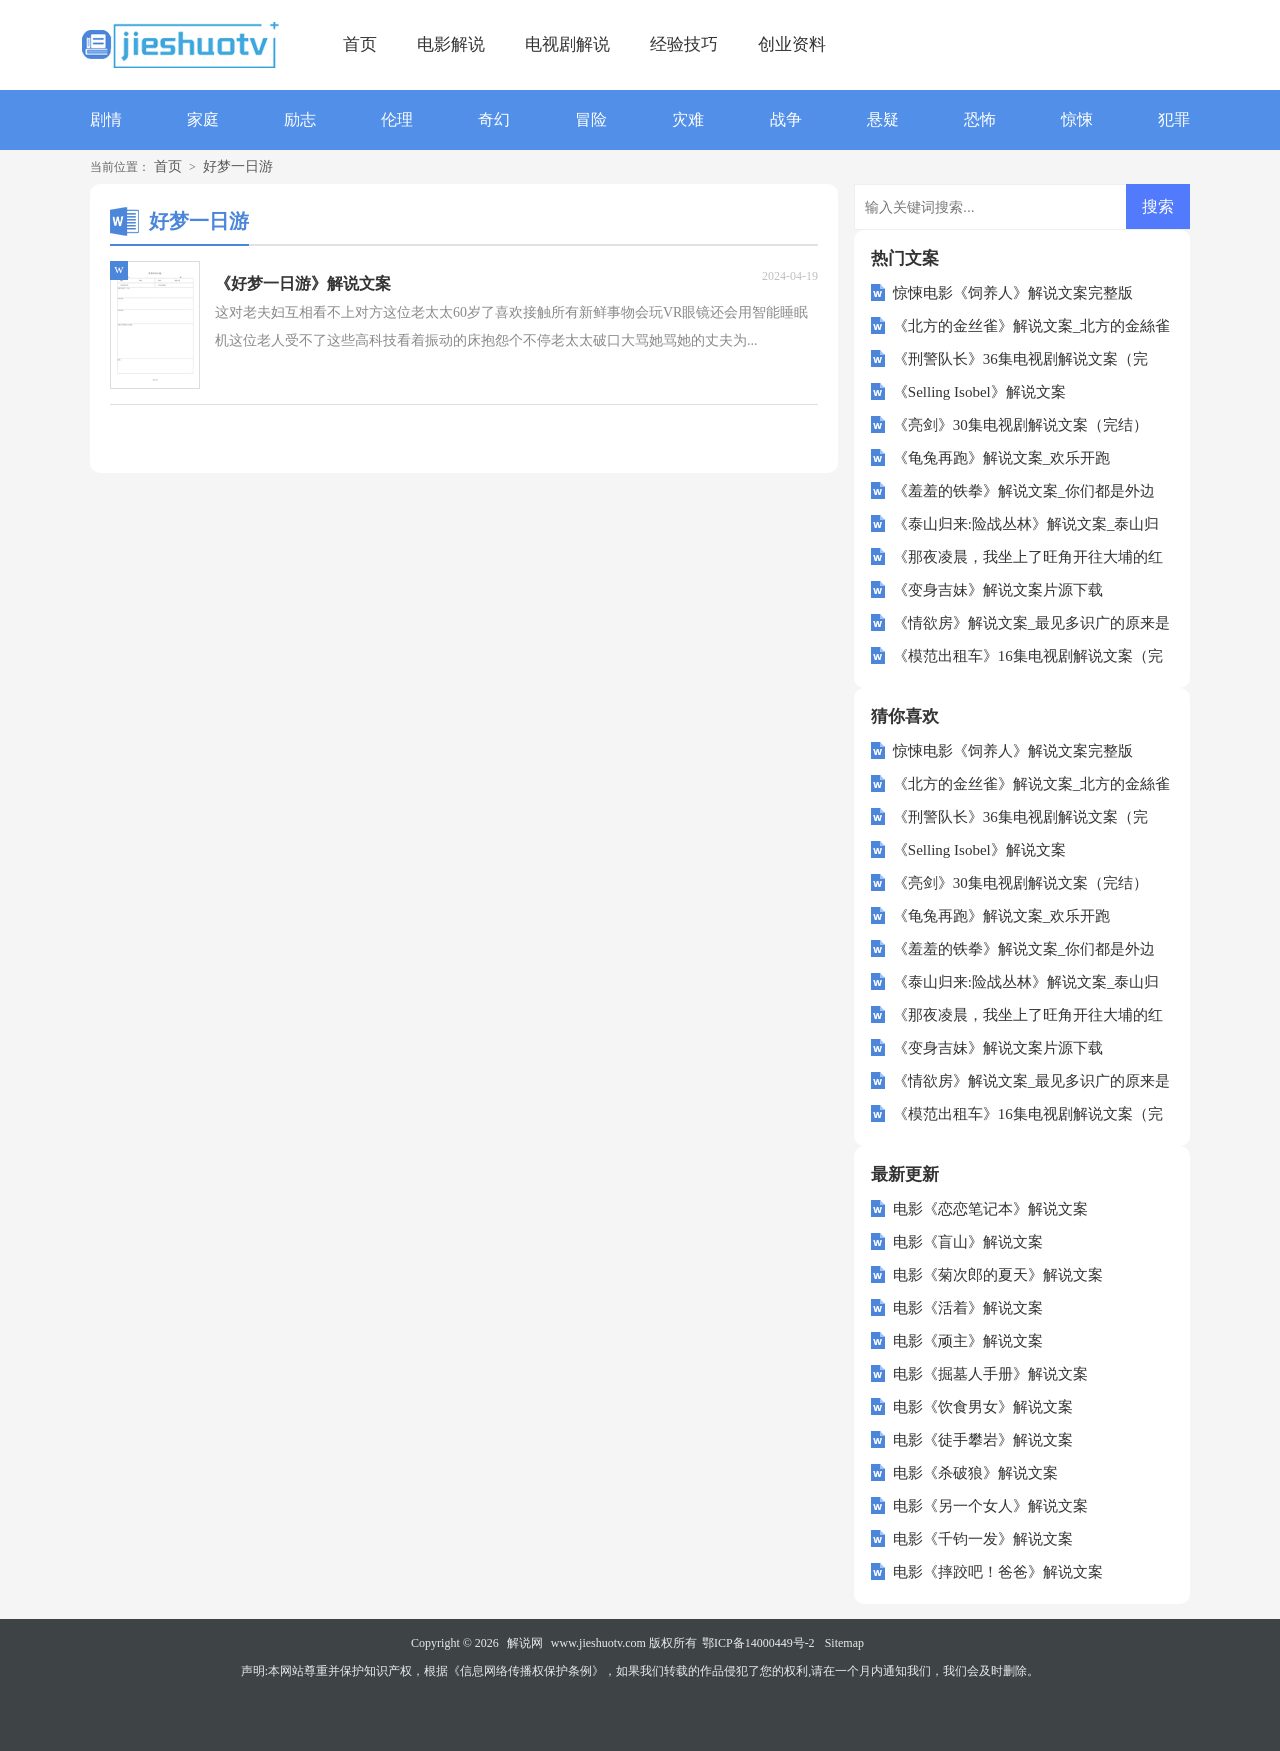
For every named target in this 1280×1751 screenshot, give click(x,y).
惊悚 (1077, 119)
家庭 (203, 119)
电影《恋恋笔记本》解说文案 (990, 1209)
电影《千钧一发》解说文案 (983, 1539)
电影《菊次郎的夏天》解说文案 (998, 1275)
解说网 (525, 1643)
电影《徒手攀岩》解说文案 (983, 1440)
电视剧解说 (567, 44)
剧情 (106, 119)
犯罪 (1174, 119)
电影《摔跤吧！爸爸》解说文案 (998, 1572)
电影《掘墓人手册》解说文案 (990, 1374)
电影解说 (451, 44)
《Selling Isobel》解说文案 (979, 392)
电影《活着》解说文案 (968, 1308)
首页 (360, 44)
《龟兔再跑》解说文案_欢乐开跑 (1002, 458)
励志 (300, 119)
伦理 (397, 119)
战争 (786, 119)
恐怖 (980, 119)
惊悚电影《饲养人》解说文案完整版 (1013, 293)
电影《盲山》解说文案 (968, 1242)
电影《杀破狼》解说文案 (975, 1473)
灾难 (688, 119)
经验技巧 (684, 44)
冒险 (591, 119)
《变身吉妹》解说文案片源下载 (998, 590)
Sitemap (844, 1643)
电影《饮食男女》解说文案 (983, 1407)
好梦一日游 (238, 166)
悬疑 (883, 119)
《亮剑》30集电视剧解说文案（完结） (1020, 425)
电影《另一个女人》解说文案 (990, 1506)
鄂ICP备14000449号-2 (758, 1643)
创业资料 (792, 44)
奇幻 (494, 119)
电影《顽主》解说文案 (968, 1341)
